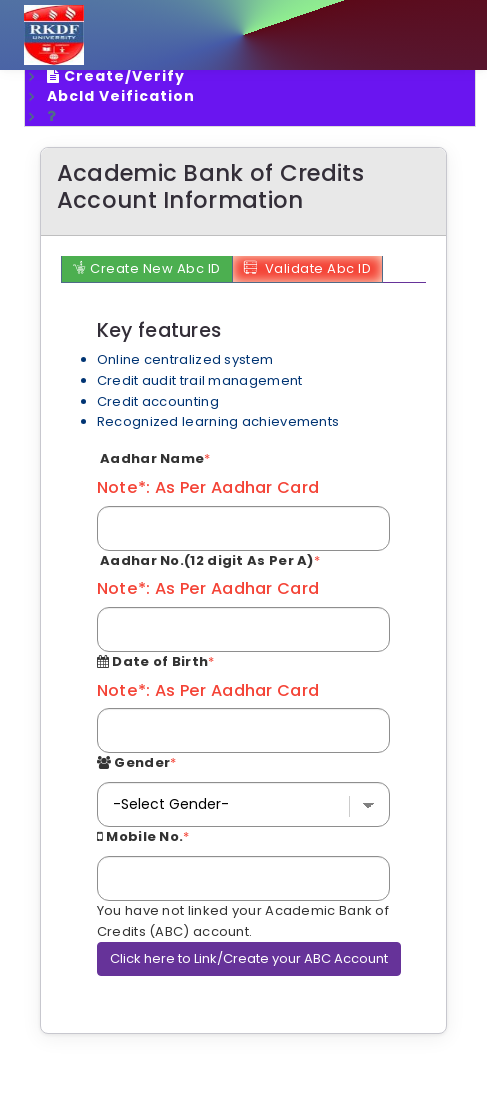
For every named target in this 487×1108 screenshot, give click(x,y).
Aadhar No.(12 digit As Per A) (205, 560)
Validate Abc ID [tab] (308, 268)
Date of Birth (153, 661)
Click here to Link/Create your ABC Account (249, 958)
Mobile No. (140, 836)
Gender (133, 762)
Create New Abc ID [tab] (147, 268)
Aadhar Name (151, 458)
